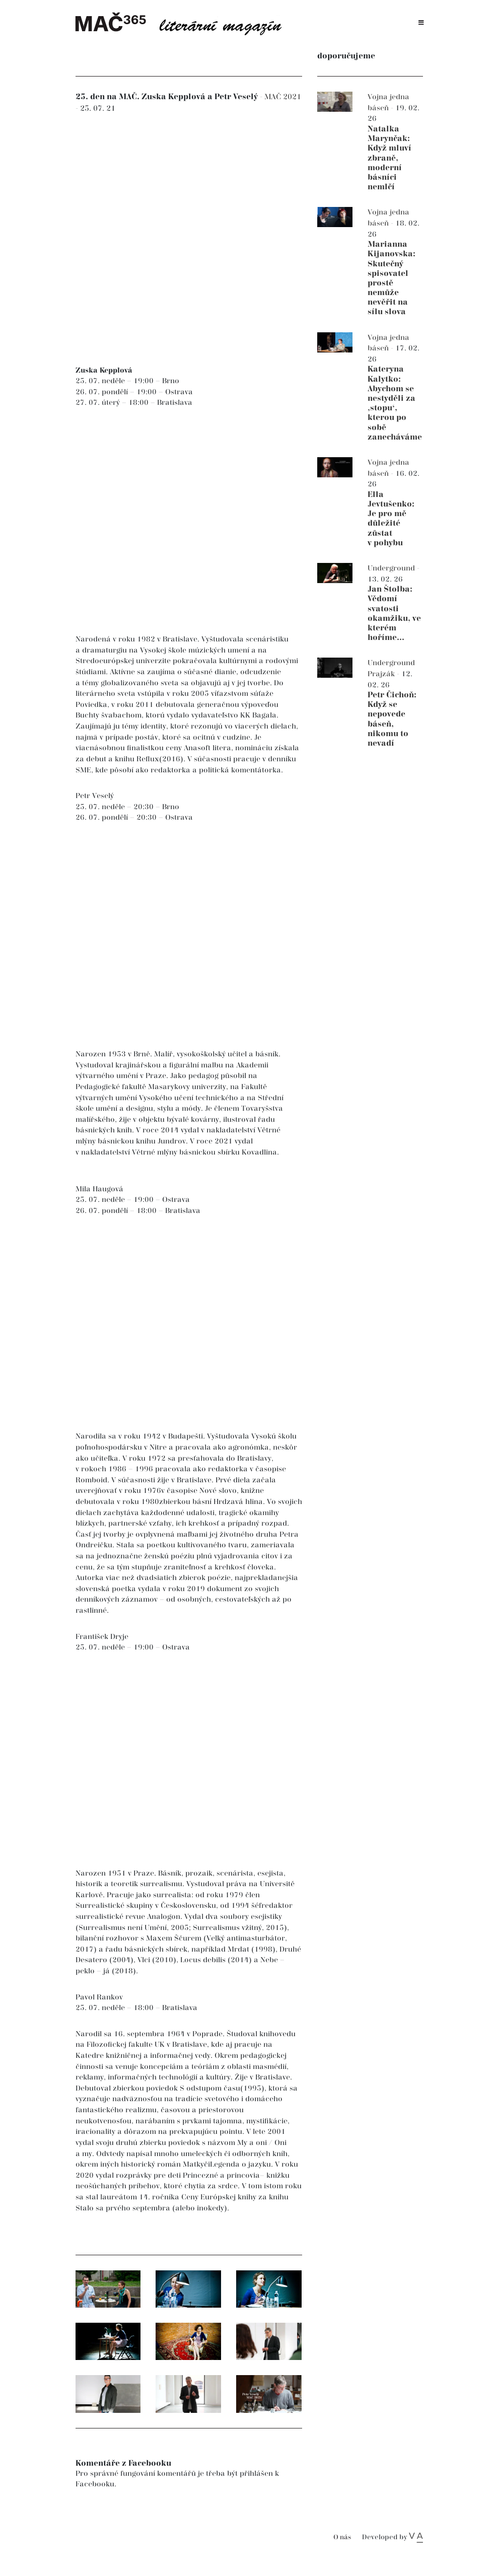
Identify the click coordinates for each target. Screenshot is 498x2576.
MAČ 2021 (282, 97)
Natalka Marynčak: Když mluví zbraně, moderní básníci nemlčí (389, 158)
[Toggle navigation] (421, 23)
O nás (342, 2537)
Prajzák (382, 674)
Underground (392, 568)
